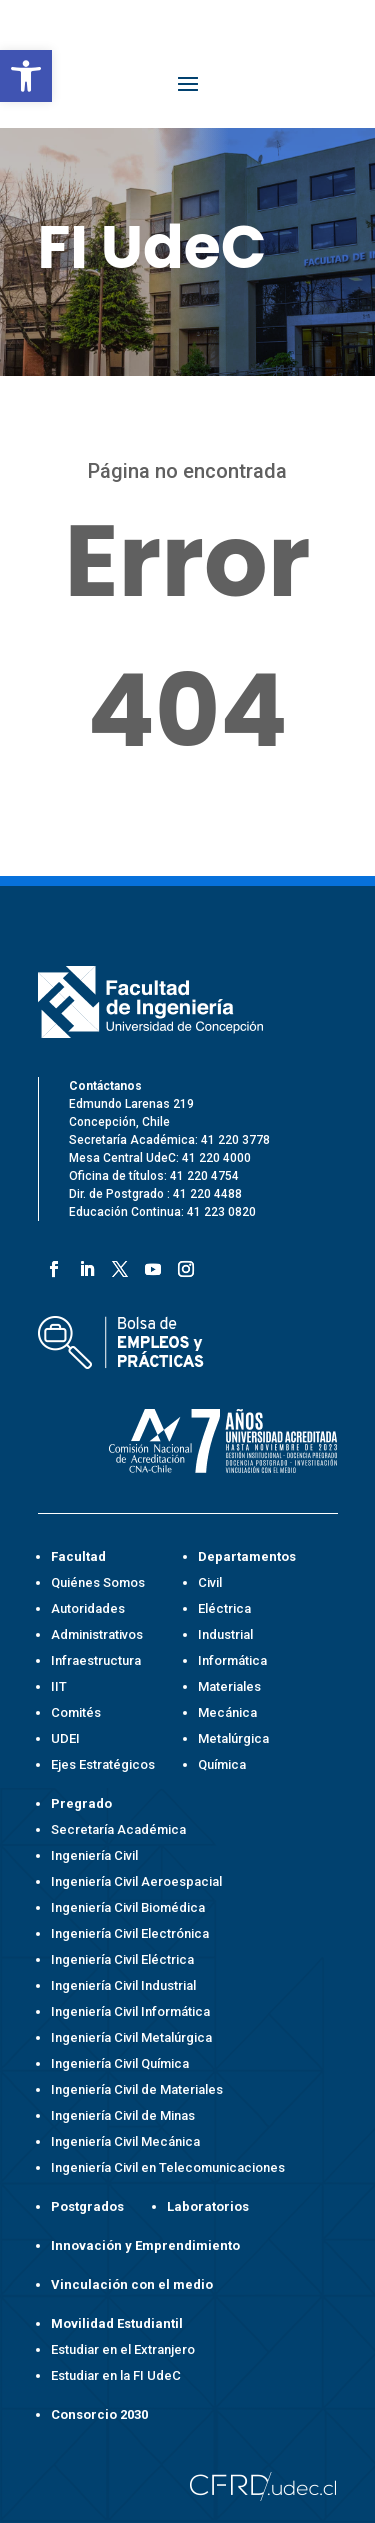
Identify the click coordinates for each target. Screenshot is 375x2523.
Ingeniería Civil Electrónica (130, 1933)
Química (222, 1764)
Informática (232, 1660)
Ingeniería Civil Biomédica (128, 1907)
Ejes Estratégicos (103, 1764)
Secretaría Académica (118, 1829)
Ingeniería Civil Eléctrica (122, 1959)
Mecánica (227, 1712)
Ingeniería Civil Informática (130, 2011)
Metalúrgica (233, 1738)
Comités (76, 1712)
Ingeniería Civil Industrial (123, 1985)
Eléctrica (224, 1608)
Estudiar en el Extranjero (123, 2349)
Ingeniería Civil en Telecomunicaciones (168, 2167)
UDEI (65, 1738)
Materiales (229, 1686)
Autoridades (88, 1608)
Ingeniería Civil (94, 1855)
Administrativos (97, 1634)
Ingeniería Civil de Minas (123, 2115)
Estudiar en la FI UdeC (116, 2375)
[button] (26, 76)
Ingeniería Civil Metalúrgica (131, 2037)
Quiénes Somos (98, 1582)
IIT (59, 1686)
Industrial (225, 1634)
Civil (210, 1582)
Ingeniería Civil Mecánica (125, 2141)
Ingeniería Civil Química (120, 2063)
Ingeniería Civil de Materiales (137, 2089)
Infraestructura (96, 1660)
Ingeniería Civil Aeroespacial (136, 1881)
